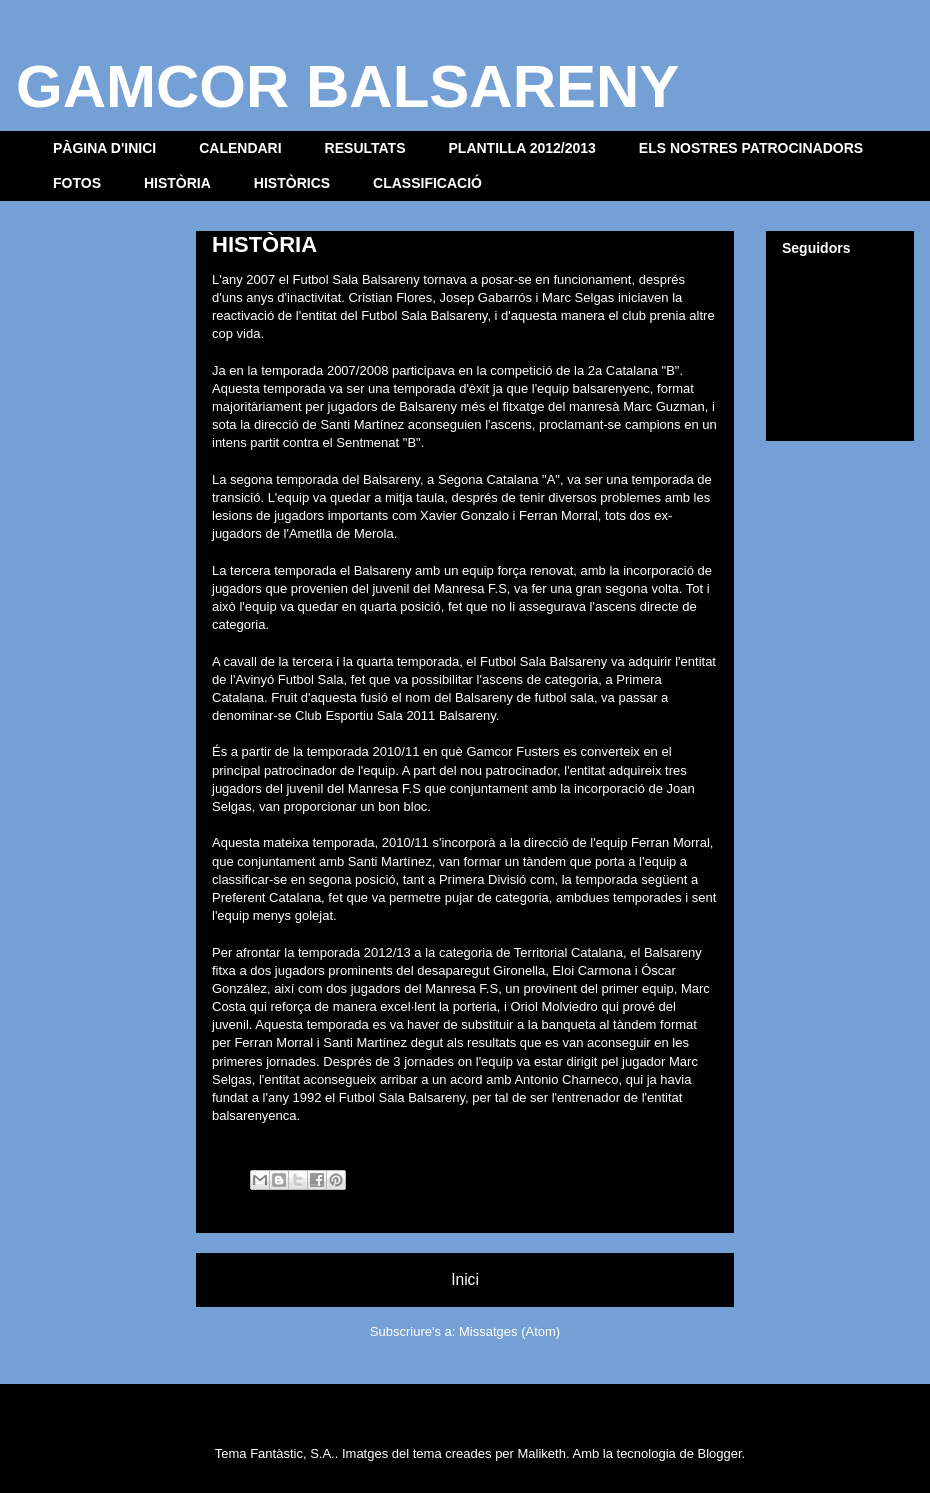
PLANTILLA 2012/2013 (522, 148)
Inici (465, 1279)
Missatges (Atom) (509, 1331)
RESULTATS (365, 148)
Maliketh (542, 1453)
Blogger (719, 1453)
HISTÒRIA (177, 183)
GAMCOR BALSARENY (347, 86)
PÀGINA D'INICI (104, 148)
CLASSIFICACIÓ (427, 183)
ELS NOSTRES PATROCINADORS (751, 148)
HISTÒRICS (292, 183)
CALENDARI (240, 148)
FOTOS (77, 183)
